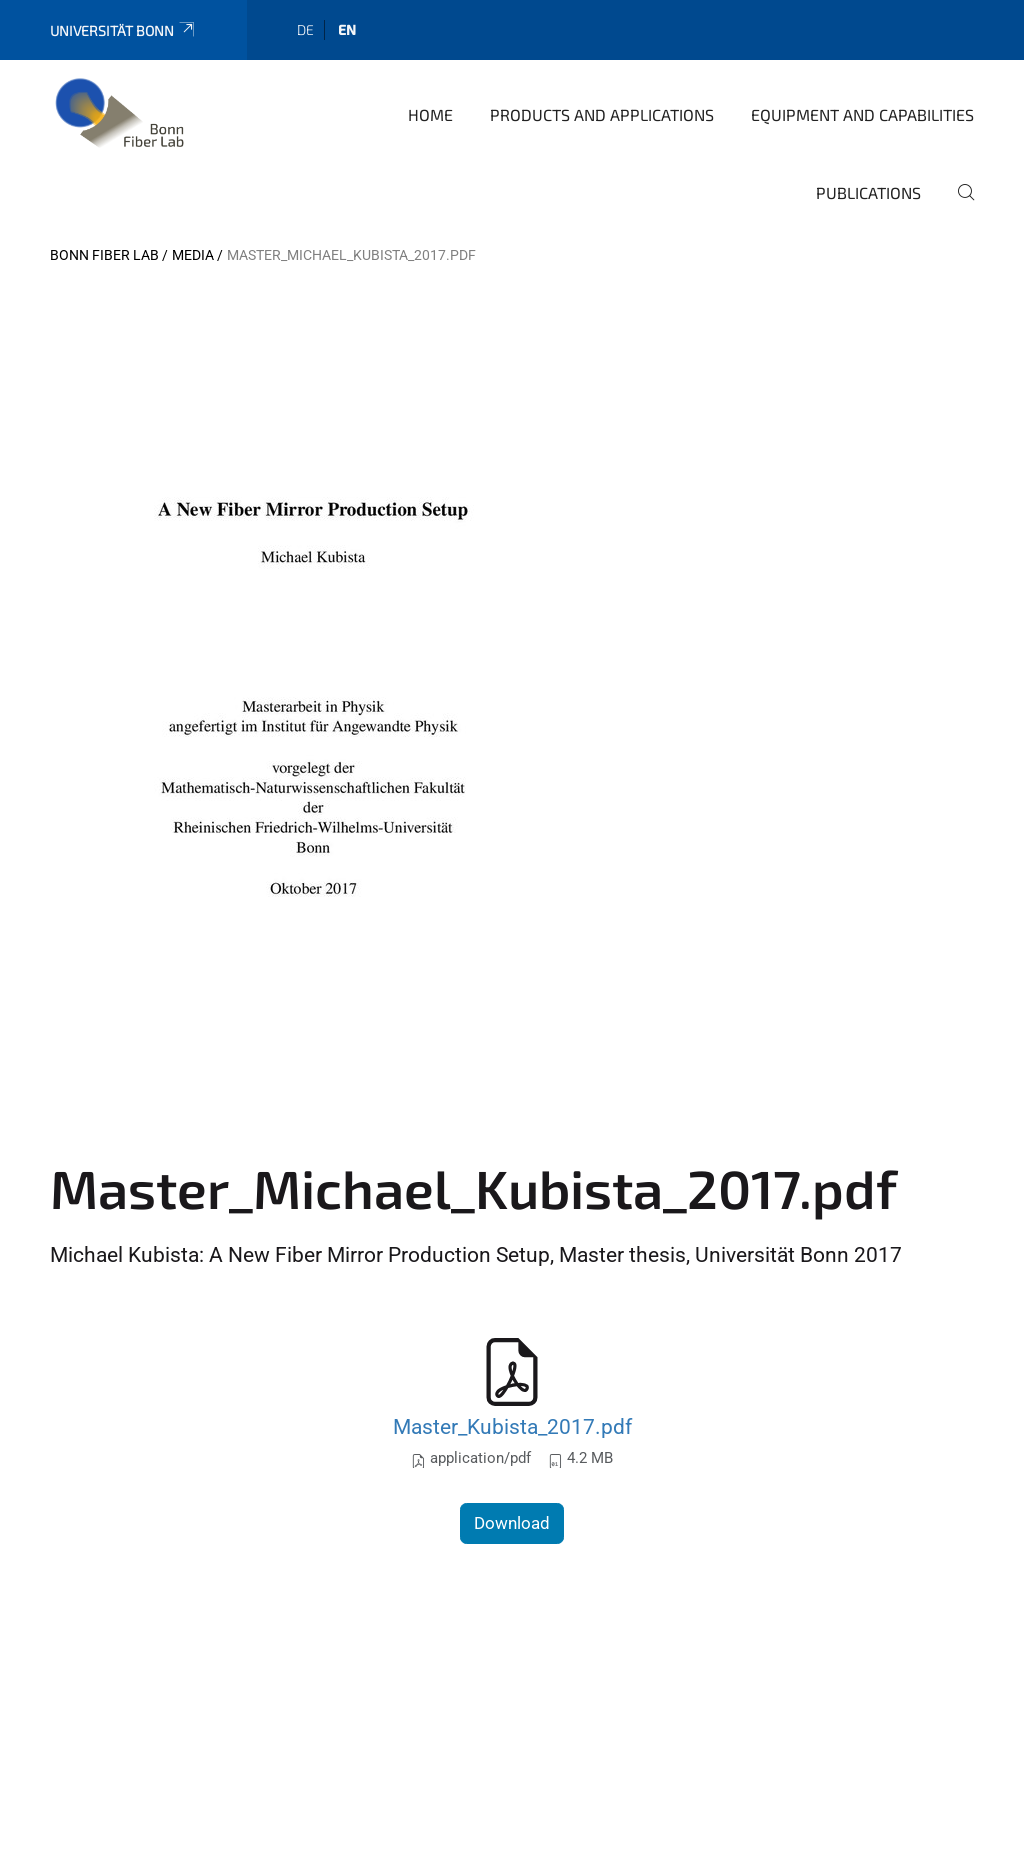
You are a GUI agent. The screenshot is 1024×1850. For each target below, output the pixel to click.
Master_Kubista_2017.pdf (512, 1426)
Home (430, 114)
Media (193, 255)
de (305, 29)
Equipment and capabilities (862, 114)
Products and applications (602, 114)
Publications (868, 192)
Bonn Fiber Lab (104, 255)
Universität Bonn (123, 30)
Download (512, 1523)
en (347, 29)
